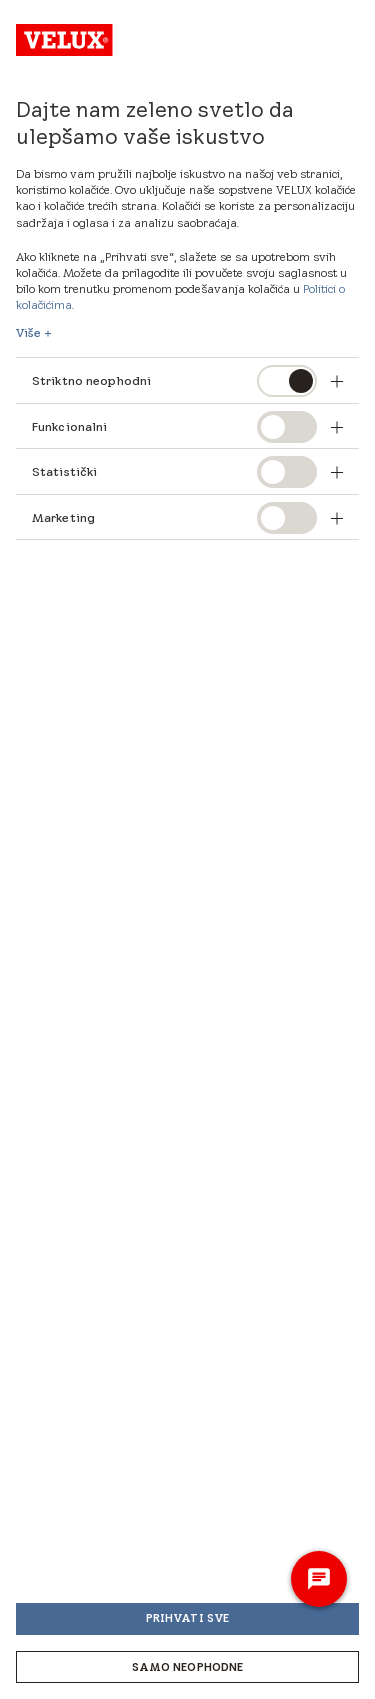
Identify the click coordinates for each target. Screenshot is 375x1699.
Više (28, 333)
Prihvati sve (187, 1618)
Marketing (63, 517)
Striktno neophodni (92, 380)
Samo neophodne (188, 1667)
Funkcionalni (69, 426)
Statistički (64, 471)
